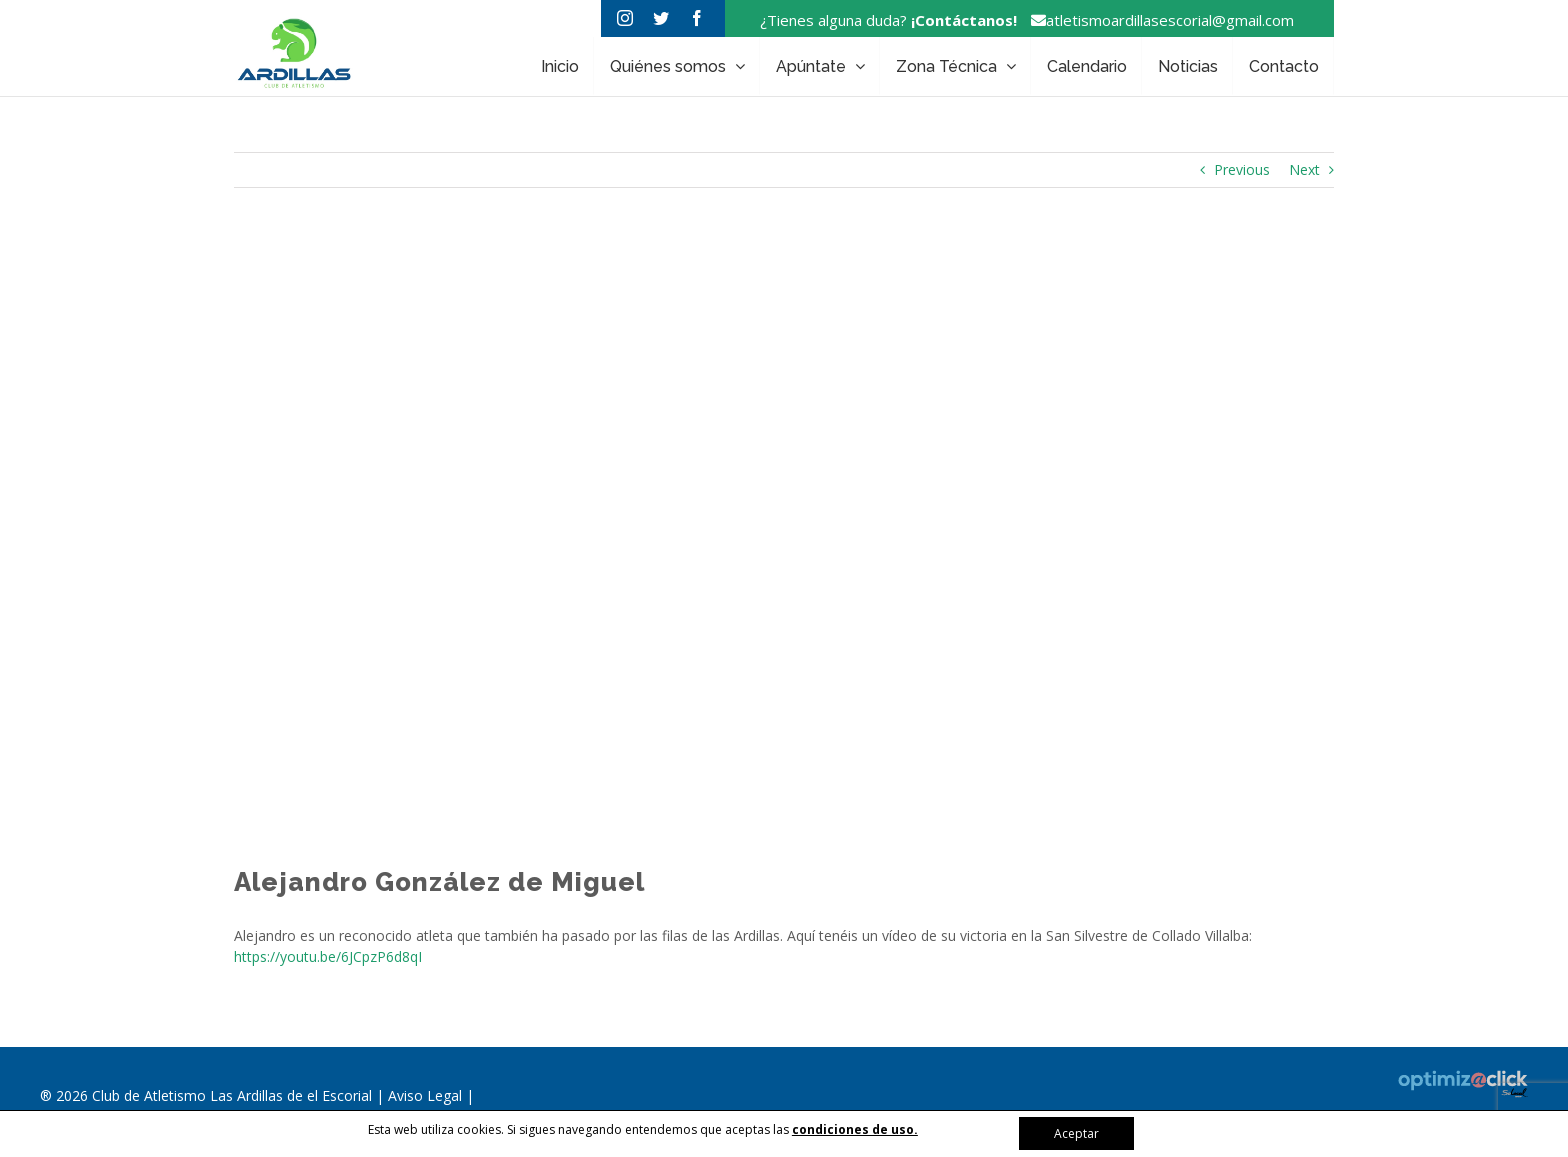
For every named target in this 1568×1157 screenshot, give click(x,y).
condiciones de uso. (855, 1129)
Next (1304, 169)
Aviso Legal (427, 1095)
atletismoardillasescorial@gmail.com (1157, 20)
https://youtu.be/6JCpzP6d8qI (328, 956)
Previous (1242, 169)
